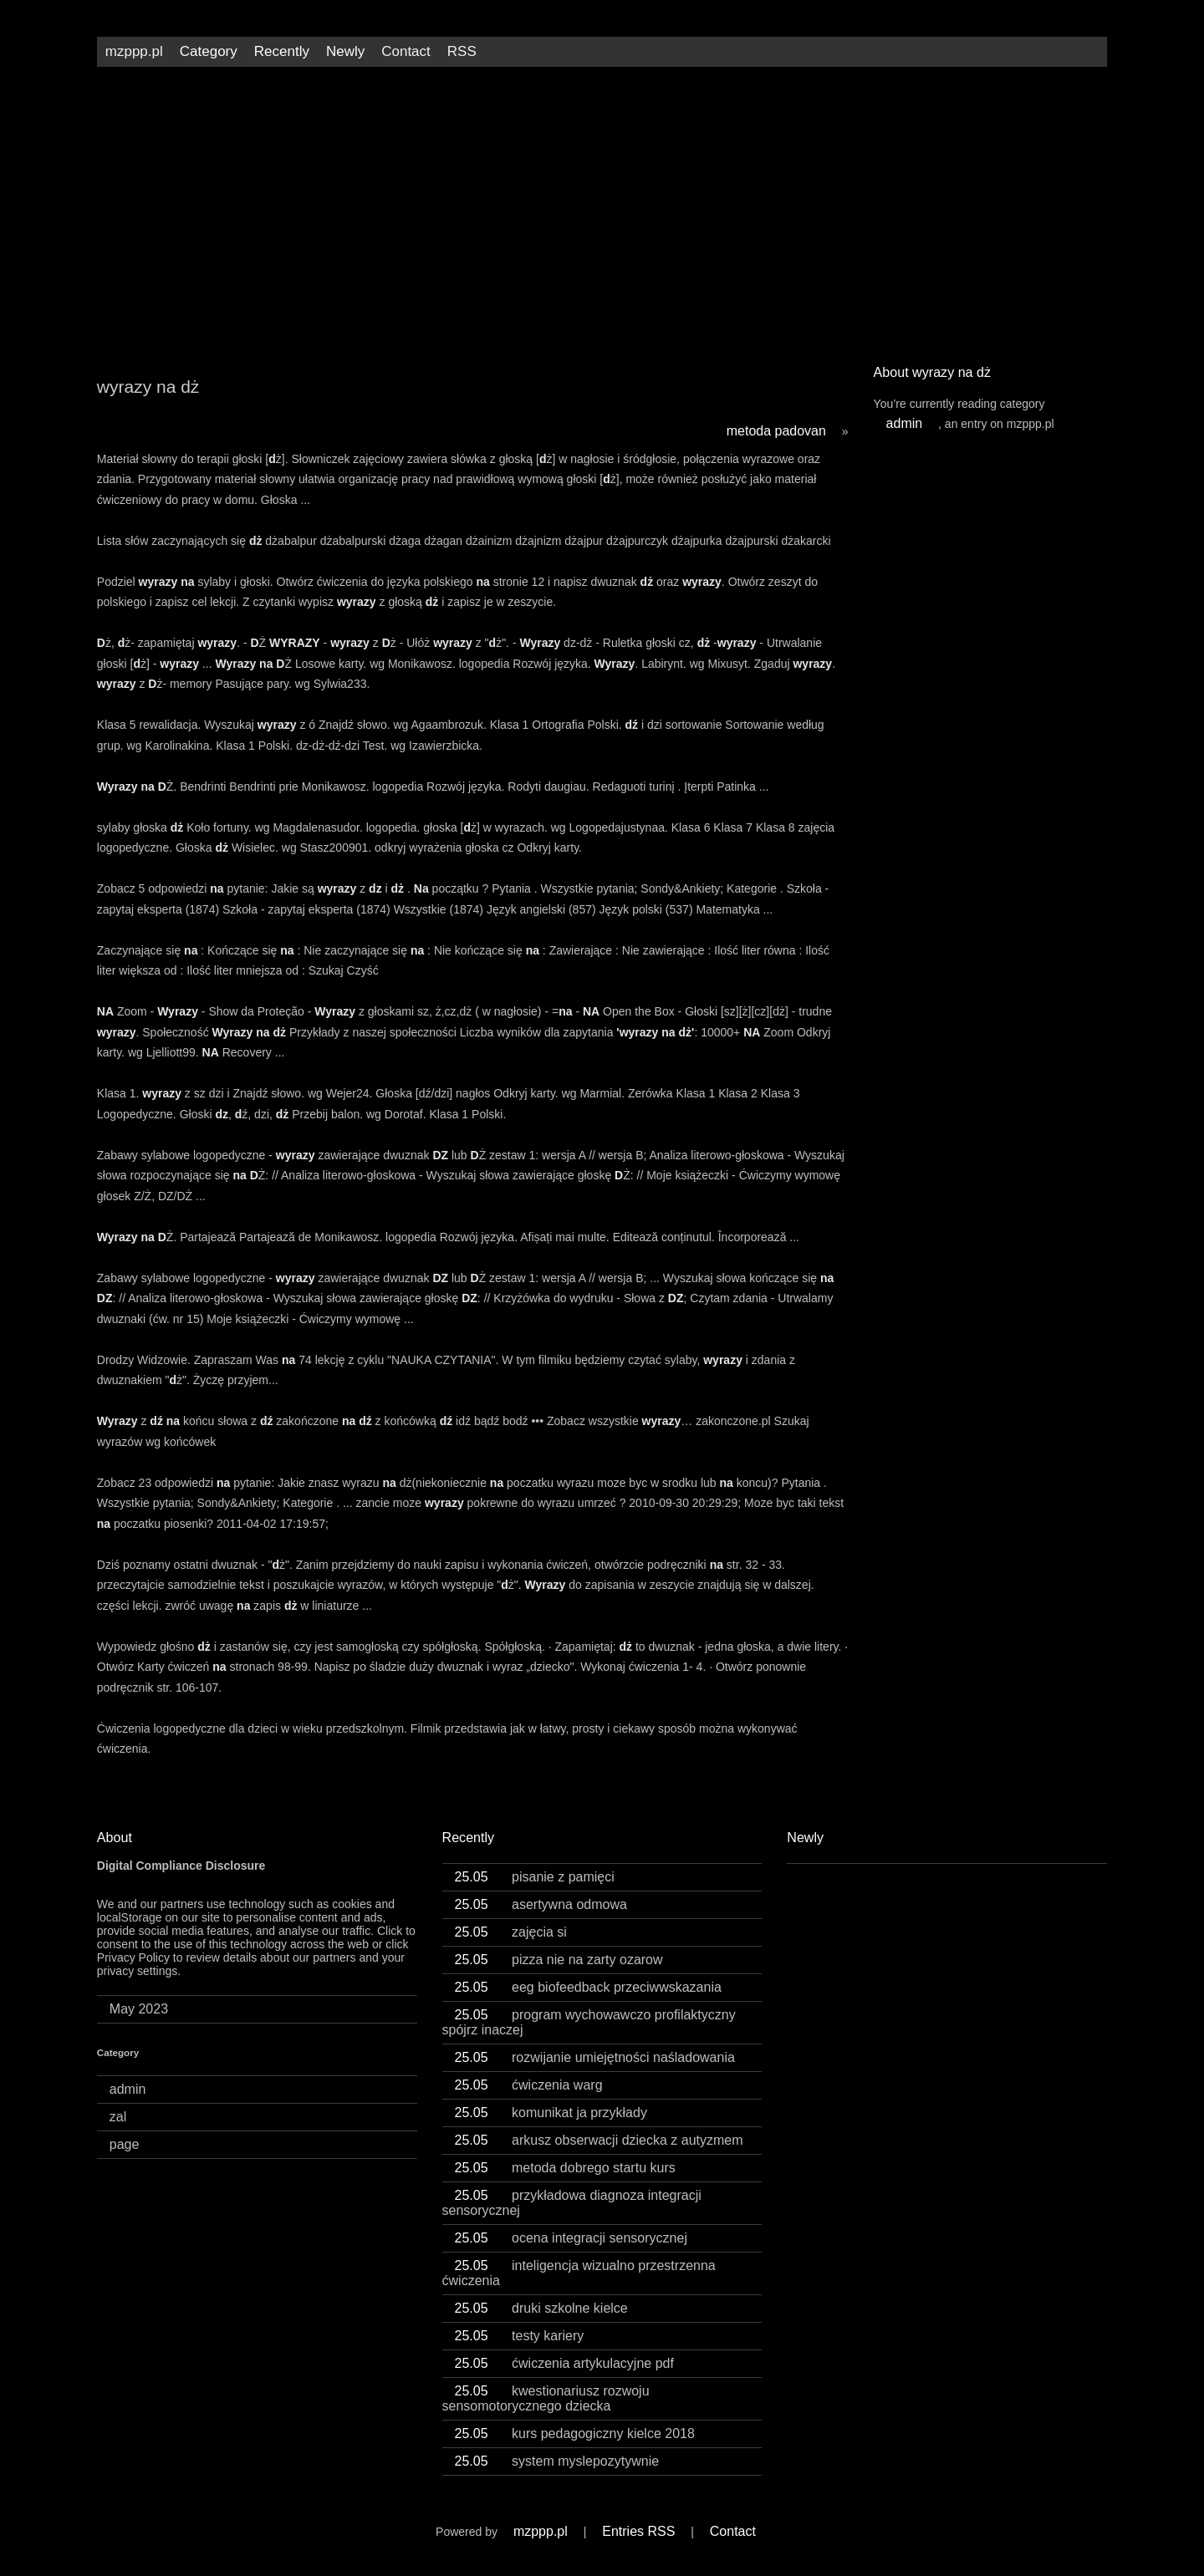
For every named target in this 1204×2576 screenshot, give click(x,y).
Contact (406, 51)
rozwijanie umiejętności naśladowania (595, 2057)
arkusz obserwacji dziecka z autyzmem (599, 2140)
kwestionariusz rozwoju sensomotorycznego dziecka (546, 2398)
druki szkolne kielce (541, 2308)
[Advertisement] (602, 209)
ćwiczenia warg (529, 2085)
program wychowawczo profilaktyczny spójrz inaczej (589, 2022)
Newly (345, 51)
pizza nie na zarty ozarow (559, 1959)
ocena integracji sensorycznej (571, 2238)
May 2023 (139, 2009)
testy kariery (519, 2336)
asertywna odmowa (541, 1904)
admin (904, 423)
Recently (281, 51)
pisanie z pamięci (535, 1877)
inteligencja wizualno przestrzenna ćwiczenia (579, 2273)
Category (208, 51)
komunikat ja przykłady (551, 2112)
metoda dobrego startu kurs (565, 2168)
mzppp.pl (134, 51)
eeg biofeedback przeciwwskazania (588, 1987)
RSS (462, 51)
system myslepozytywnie (557, 2461)
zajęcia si (511, 1932)
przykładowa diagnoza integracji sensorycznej (571, 2202)
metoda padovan (776, 431)
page (125, 2144)
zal (118, 2117)
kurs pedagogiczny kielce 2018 (575, 2433)
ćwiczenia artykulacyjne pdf (564, 2363)
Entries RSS (638, 2531)
